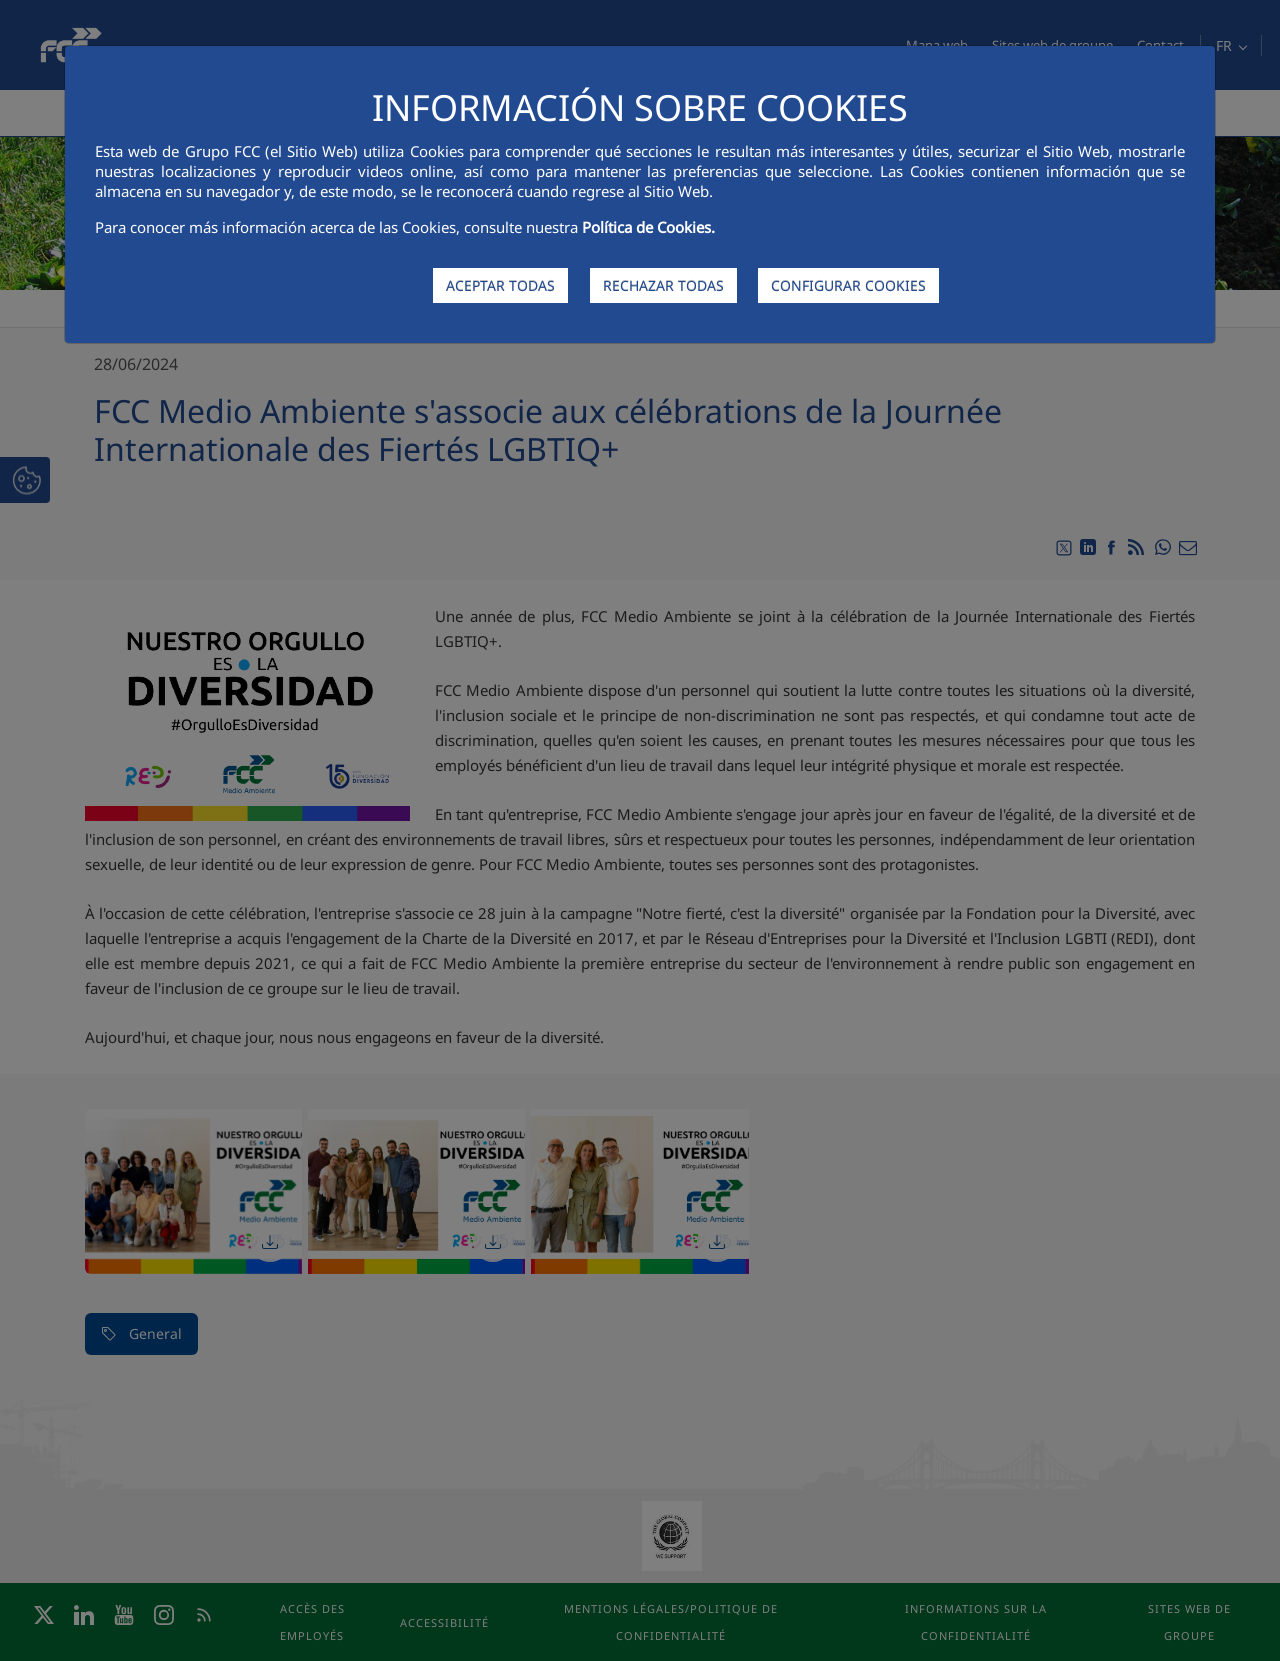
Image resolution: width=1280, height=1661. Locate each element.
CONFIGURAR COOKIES (848, 285)
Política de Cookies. (648, 227)
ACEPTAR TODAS (500, 285)
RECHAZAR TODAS (663, 285)
